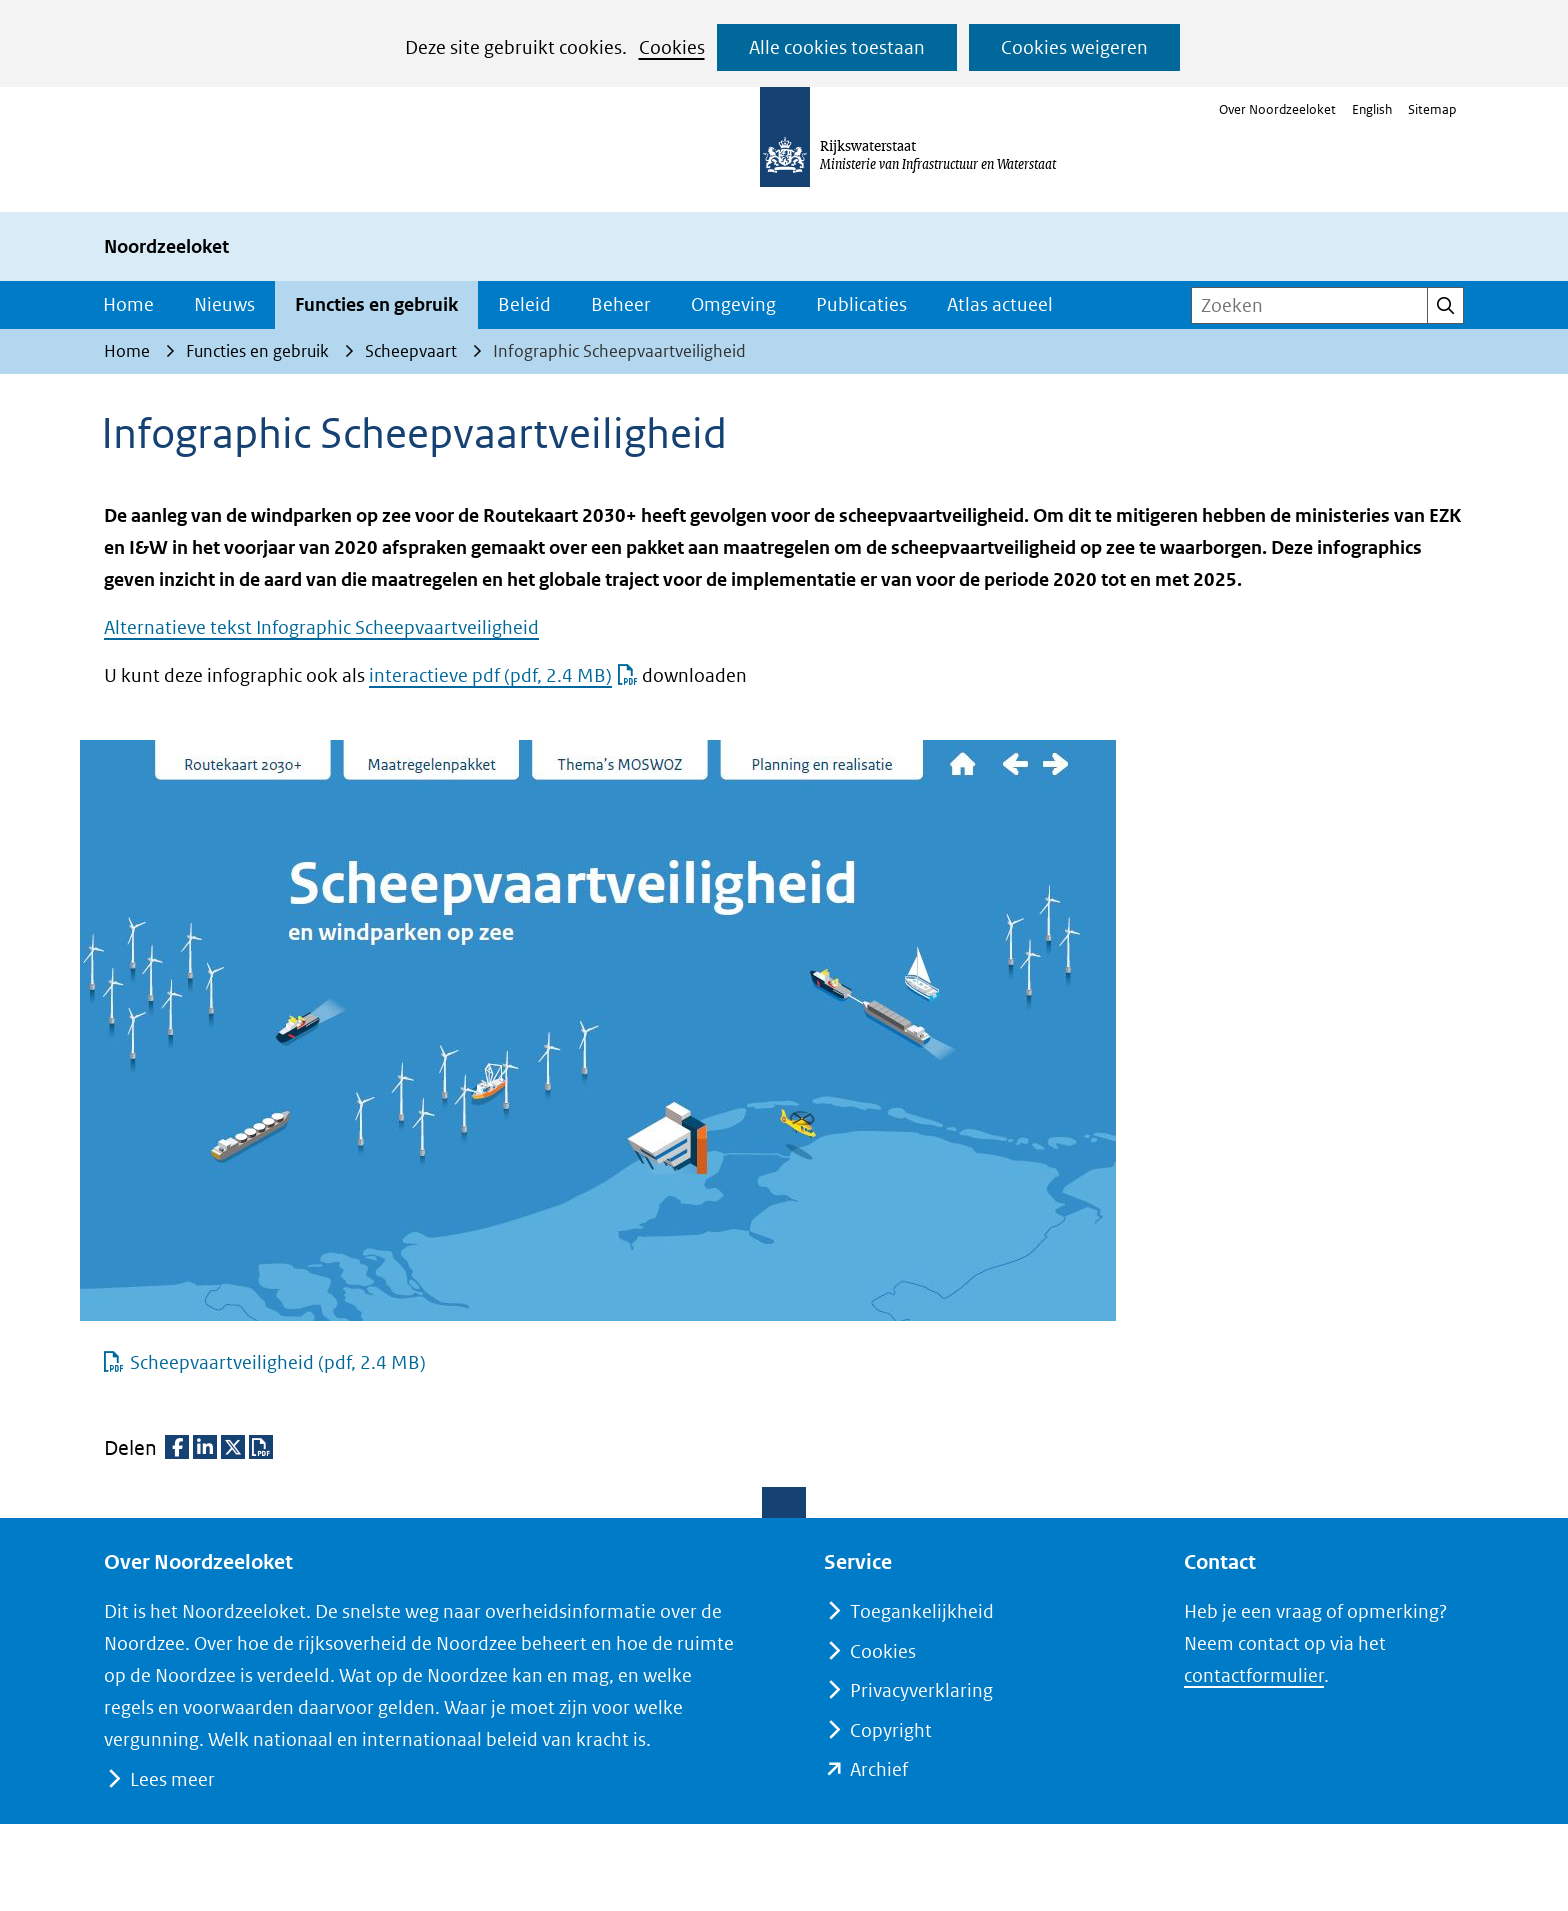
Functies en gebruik (376, 304)
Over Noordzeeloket (1277, 109)
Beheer (621, 304)
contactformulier (1254, 1675)
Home (128, 304)
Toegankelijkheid (922, 1611)
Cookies (672, 47)
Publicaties (861, 304)
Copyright (891, 1730)
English (1372, 109)
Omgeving (733, 304)
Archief (879, 1769)
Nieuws (224, 304)
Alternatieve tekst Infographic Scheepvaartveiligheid (321, 627)
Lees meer (172, 1779)
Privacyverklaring (921, 1690)
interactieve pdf (503, 675)
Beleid (524, 304)
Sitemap (1432, 109)
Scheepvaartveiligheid (277, 1362)
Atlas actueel (1000, 304)
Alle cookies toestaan (837, 47)
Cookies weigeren (1074, 47)
